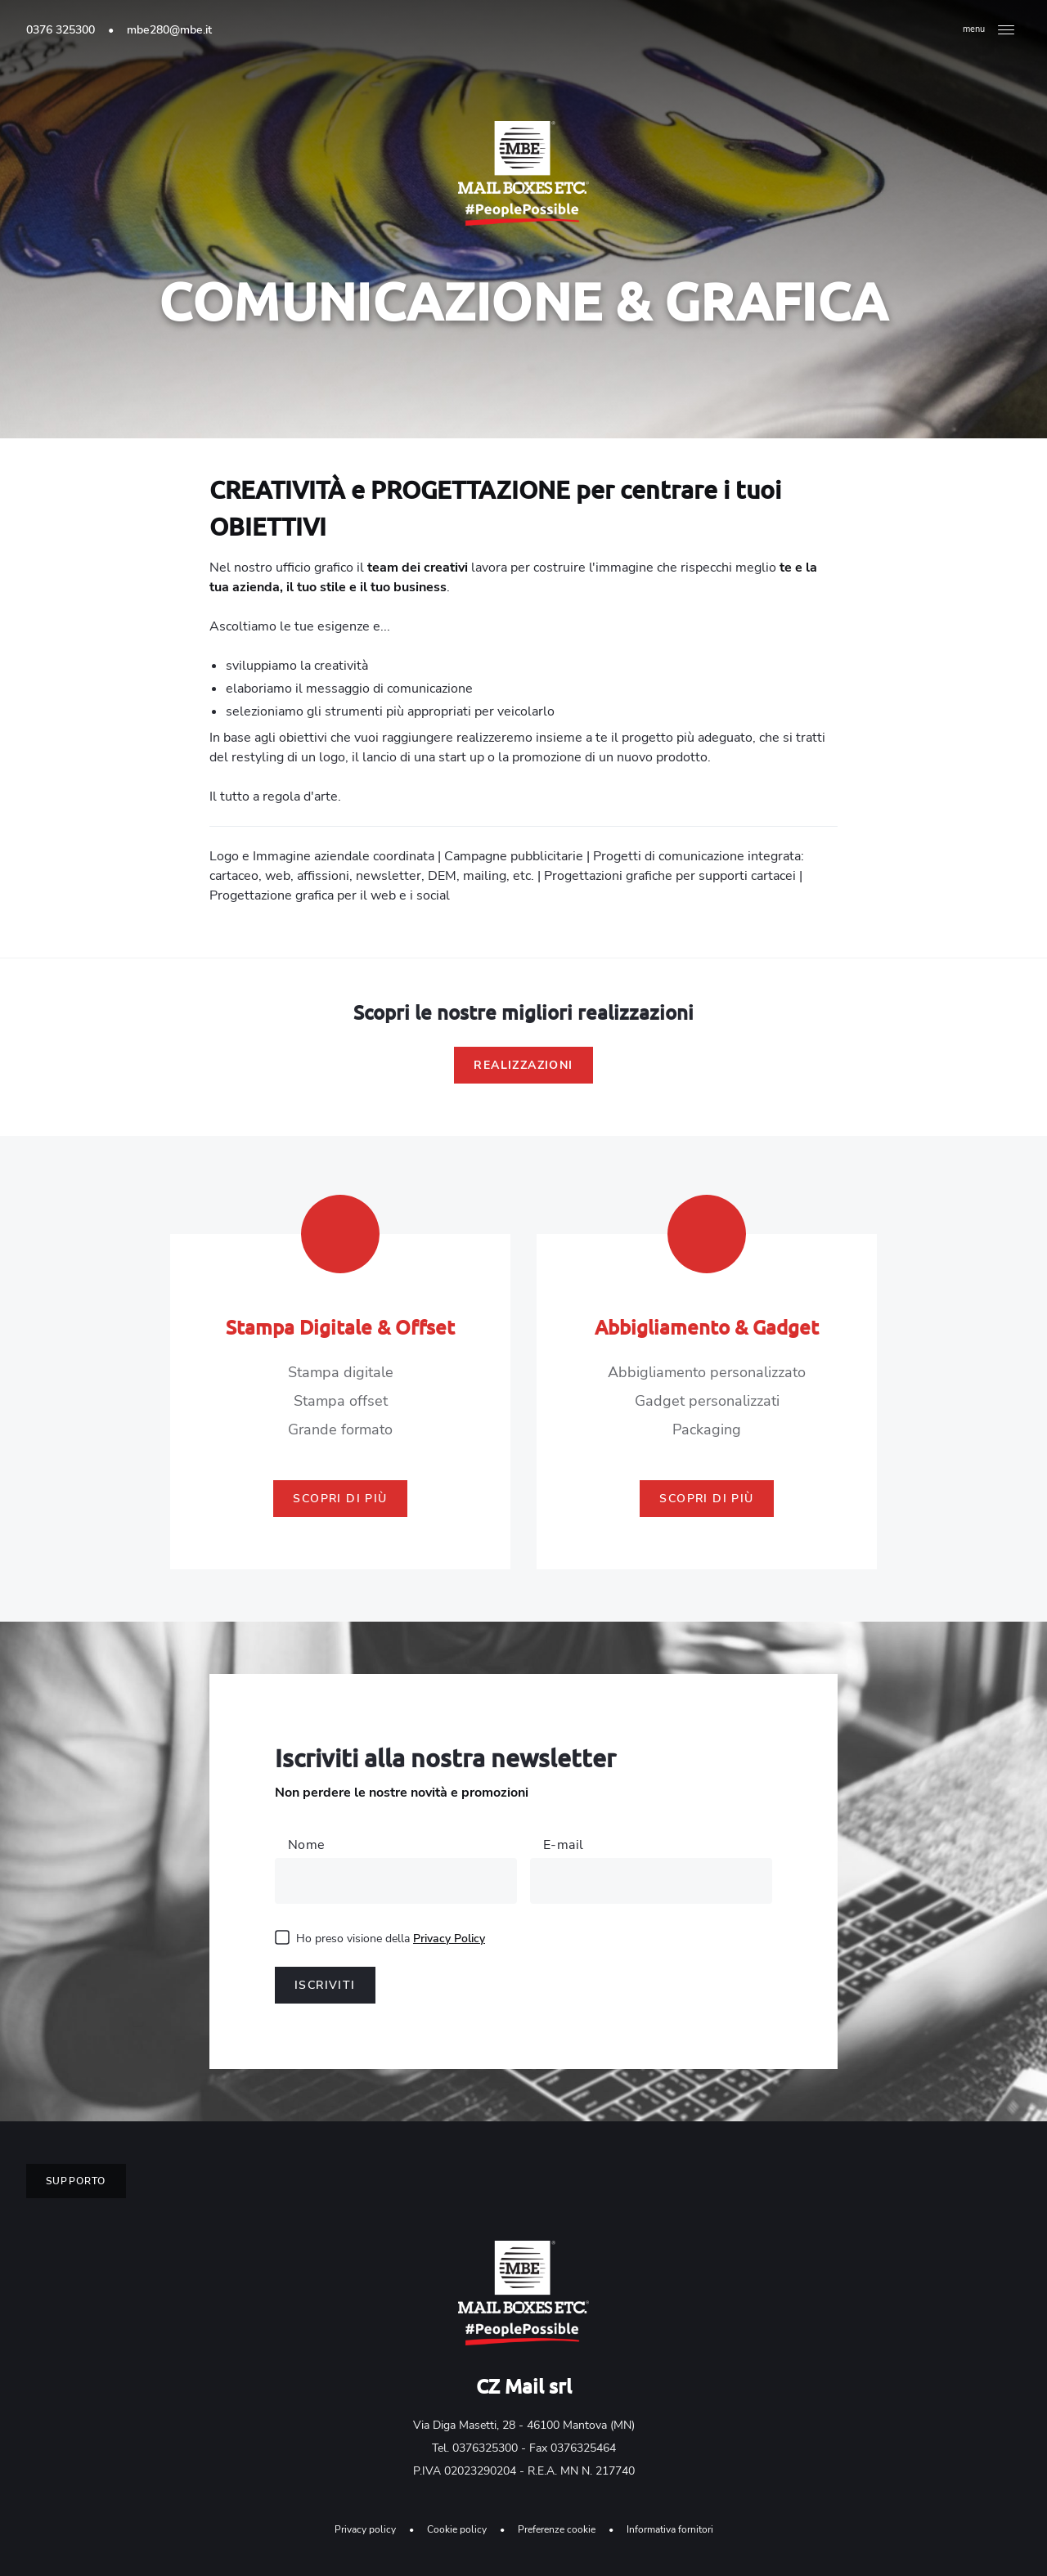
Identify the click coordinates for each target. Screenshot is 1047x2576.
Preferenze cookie (556, 2529)
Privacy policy (365, 2529)
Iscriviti (325, 1985)
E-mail (563, 1845)
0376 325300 (60, 30)
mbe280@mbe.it (169, 30)
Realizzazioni (523, 1065)
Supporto (76, 2181)
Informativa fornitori (670, 2529)
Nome (307, 1845)
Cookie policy (457, 2529)
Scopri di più (340, 1498)
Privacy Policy (449, 1938)
